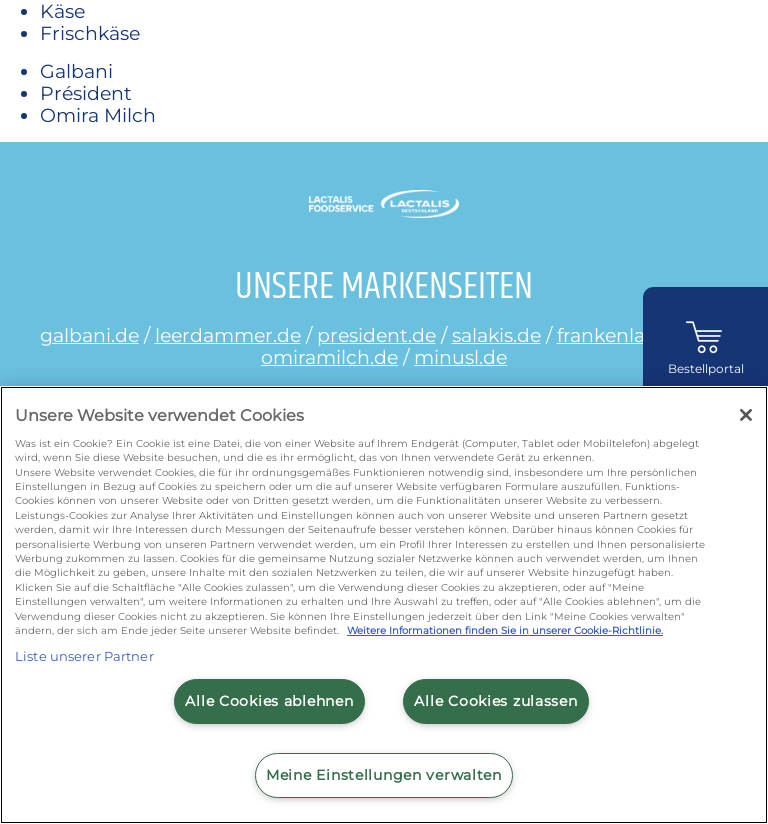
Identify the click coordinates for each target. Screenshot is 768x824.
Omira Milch (98, 115)
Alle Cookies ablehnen (269, 701)
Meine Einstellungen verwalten (384, 775)
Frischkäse (90, 33)
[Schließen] (746, 415)
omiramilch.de (329, 357)
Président (86, 93)
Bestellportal (706, 369)
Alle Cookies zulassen (495, 701)
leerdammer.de (228, 335)
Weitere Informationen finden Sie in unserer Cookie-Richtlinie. (505, 630)
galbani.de (89, 335)
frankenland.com (637, 335)
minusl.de (460, 357)
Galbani (76, 71)
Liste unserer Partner (84, 656)
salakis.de (496, 335)
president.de (376, 335)
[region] (384, 605)
